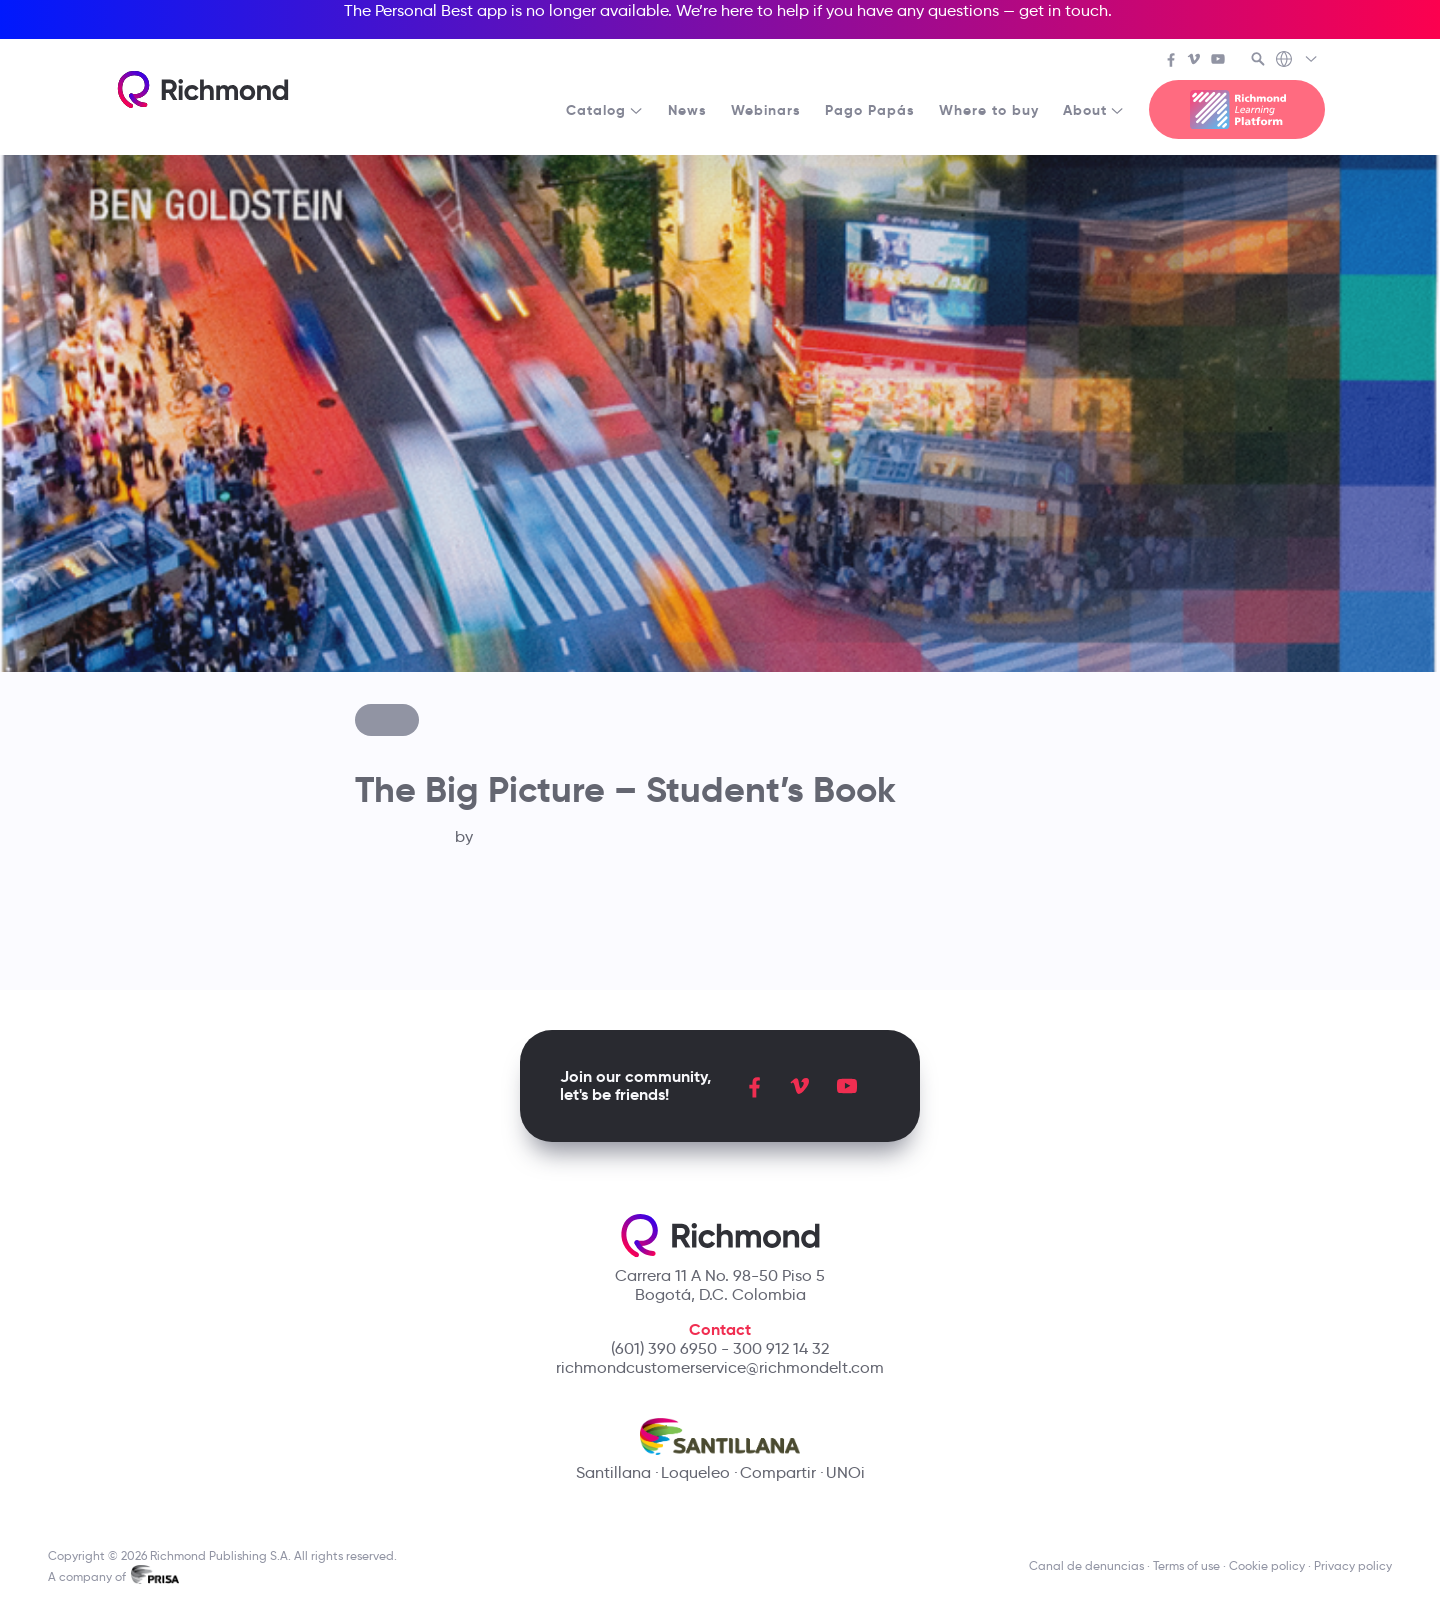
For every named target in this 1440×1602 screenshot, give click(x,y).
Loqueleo (695, 1472)
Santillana (613, 1472)
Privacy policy (1353, 1565)
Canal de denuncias (1086, 1565)
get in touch (1063, 10)
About (1094, 110)
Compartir (778, 1472)
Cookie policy (1267, 1565)
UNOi (845, 1472)
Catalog (605, 110)
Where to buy (989, 110)
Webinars (766, 110)
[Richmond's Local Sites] (1297, 61)
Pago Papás (870, 110)
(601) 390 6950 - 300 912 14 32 (720, 1348)
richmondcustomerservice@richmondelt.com (720, 1367)
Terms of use (1186, 1565)
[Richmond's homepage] (203, 89)
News (687, 110)
